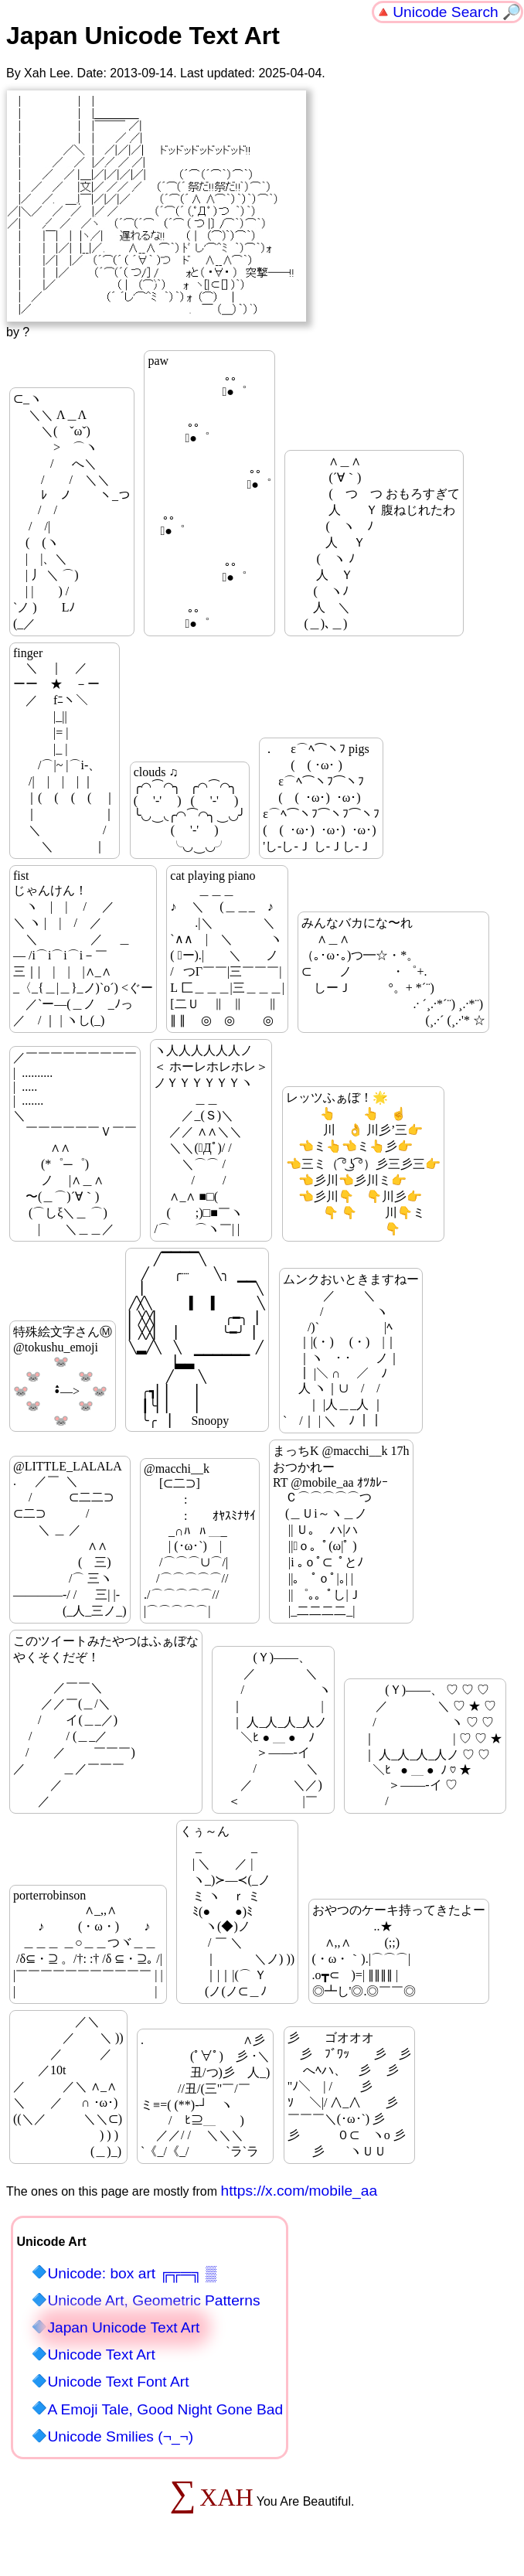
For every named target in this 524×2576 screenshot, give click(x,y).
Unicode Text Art (101, 2354)
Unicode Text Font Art (118, 2381)
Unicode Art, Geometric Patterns (153, 2300)
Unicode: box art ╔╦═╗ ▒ (131, 2273)
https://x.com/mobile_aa (298, 2190)
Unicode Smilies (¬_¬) (120, 2436)
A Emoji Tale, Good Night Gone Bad (165, 2409)
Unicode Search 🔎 (457, 12)
